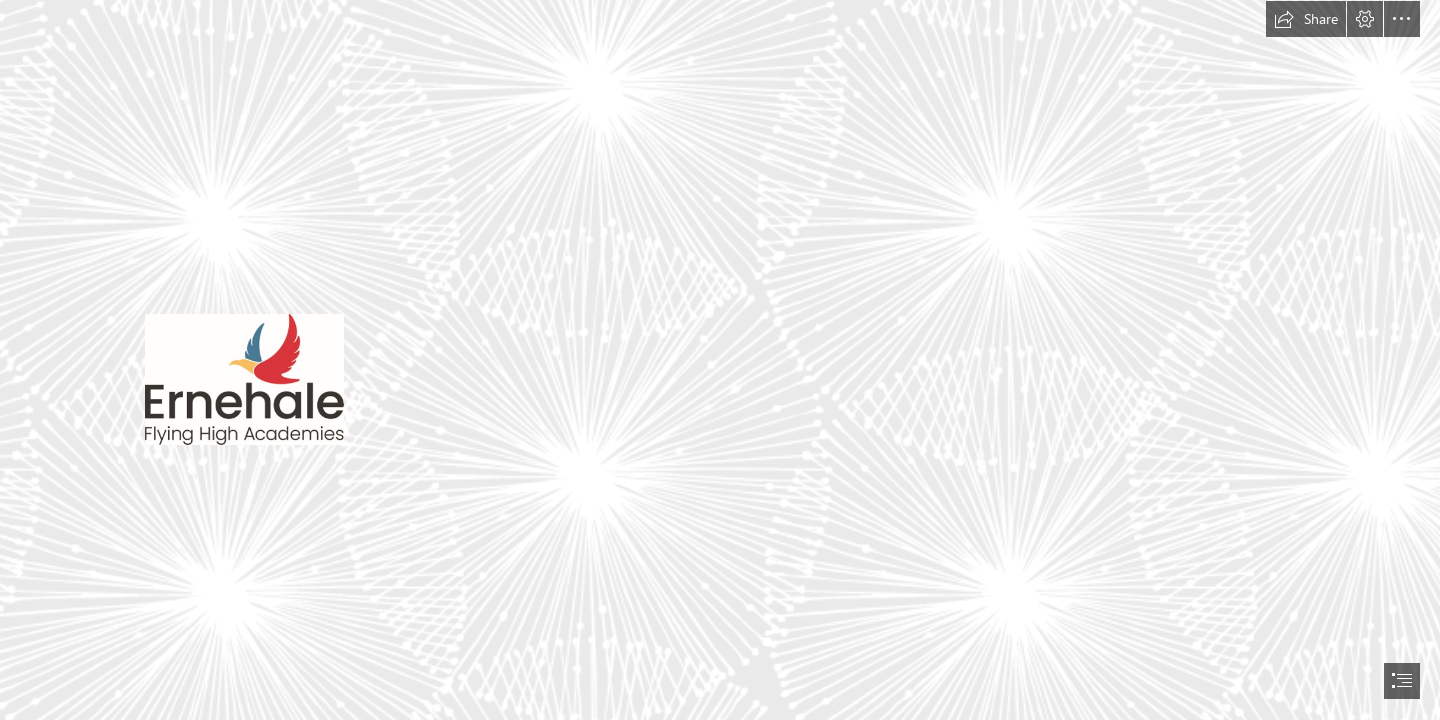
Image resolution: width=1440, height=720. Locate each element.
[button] (1306, 19)
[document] (720, 360)
